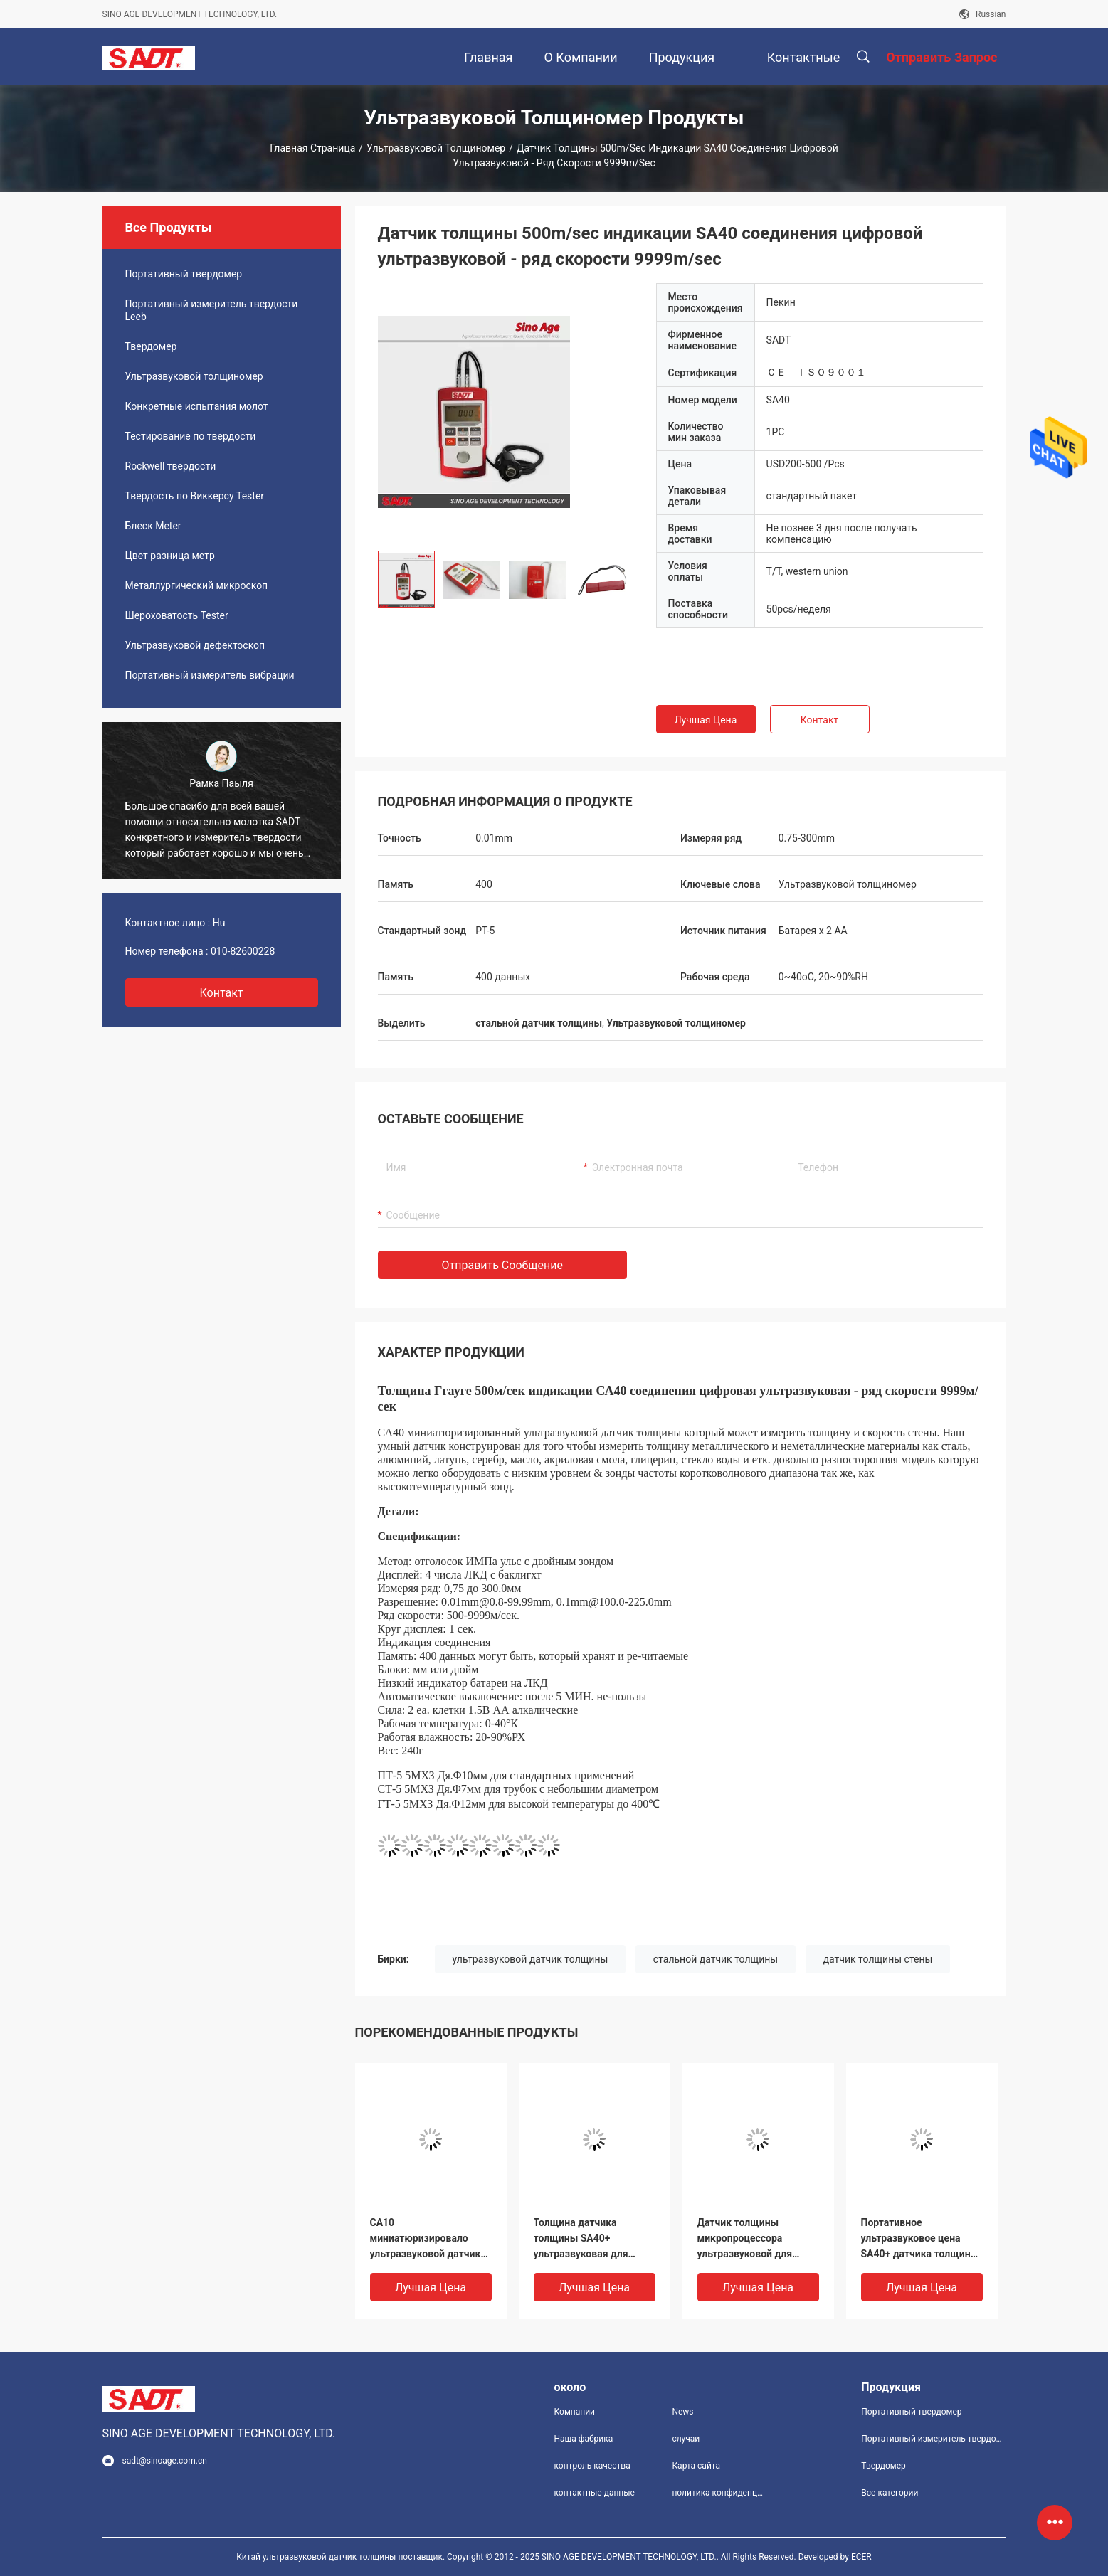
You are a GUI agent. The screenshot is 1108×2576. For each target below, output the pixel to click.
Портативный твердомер (184, 274)
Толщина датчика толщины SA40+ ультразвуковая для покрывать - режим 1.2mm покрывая (581, 2239)
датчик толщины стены (878, 1959)
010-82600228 (243, 951)
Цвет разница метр (170, 555)
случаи (686, 2439)
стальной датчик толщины (715, 1959)
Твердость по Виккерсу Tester (195, 496)
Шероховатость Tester (176, 615)
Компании (575, 2412)
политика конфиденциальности (719, 2493)
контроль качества (592, 2466)
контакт (221, 993)
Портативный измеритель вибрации (210, 675)
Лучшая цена (706, 720)
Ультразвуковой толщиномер (435, 148)
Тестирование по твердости (190, 436)
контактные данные (594, 2493)
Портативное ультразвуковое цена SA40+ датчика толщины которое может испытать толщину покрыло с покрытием (921, 2239)
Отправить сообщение (503, 1265)
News (682, 2412)
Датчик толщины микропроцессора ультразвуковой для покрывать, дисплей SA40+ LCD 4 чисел (745, 2239)
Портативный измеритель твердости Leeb (211, 310)
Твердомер (151, 346)
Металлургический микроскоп (196, 585)
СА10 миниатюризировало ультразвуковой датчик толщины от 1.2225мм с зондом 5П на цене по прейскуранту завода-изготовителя (427, 2239)
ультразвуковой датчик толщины (530, 1959)
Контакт (819, 720)
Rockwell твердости (170, 466)
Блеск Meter (153, 525)
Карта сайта (696, 2466)
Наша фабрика (583, 2439)
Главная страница (312, 148)
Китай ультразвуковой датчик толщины (316, 2557)
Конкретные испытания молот (196, 406)
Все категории (889, 2493)
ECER (861, 2557)
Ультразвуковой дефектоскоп (195, 645)
